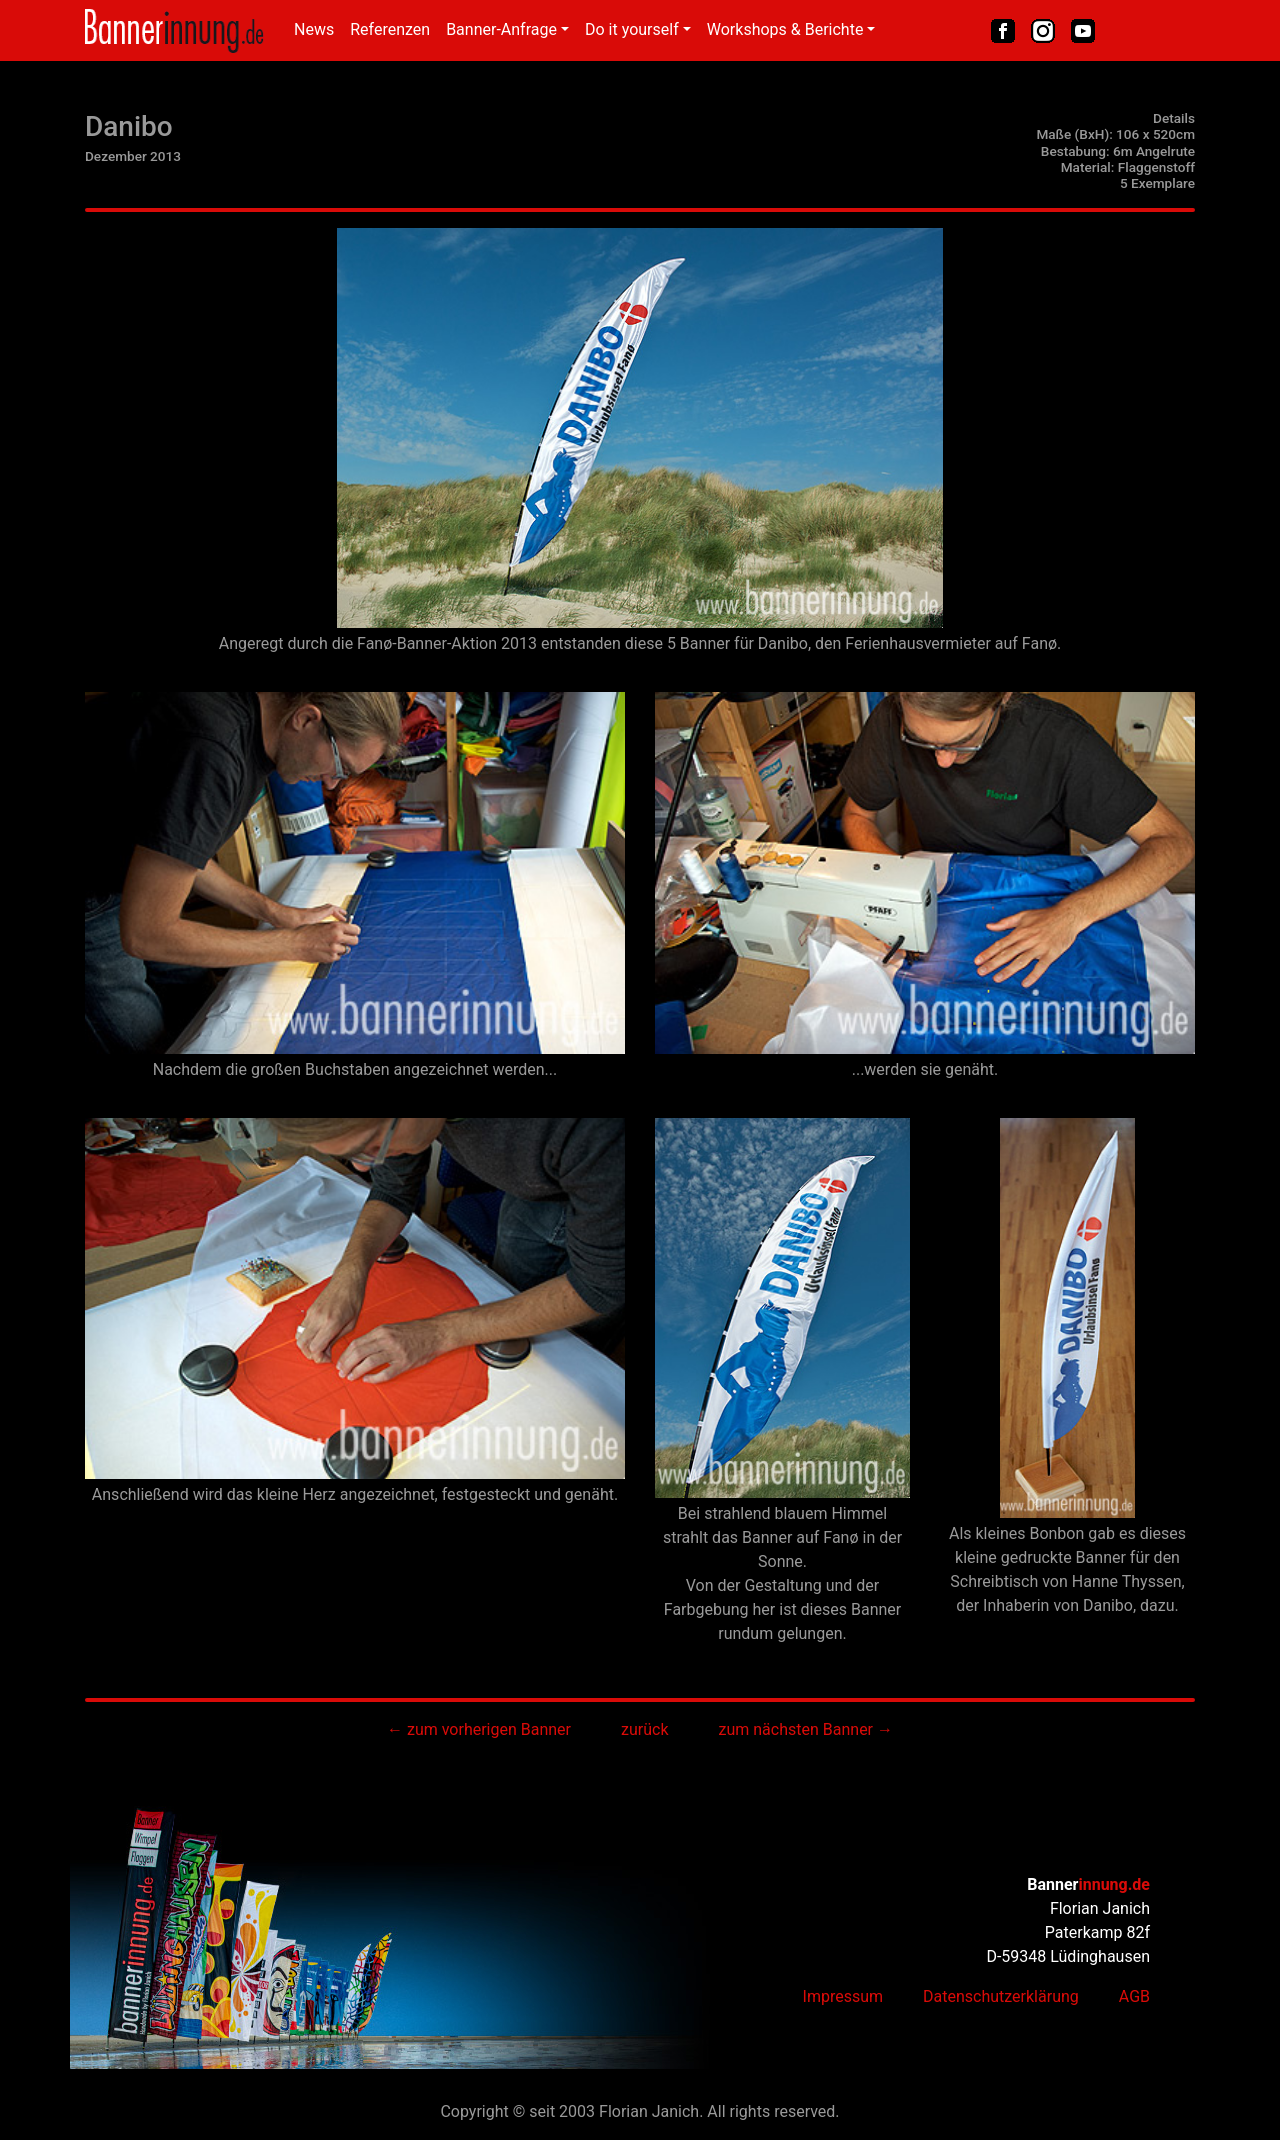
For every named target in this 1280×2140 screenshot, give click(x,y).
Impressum (843, 1996)
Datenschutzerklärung (1001, 1996)
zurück (644, 1729)
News (314, 29)
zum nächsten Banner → (806, 1729)
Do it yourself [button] (632, 29)
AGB (1134, 1996)
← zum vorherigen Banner (479, 1729)
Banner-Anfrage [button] (501, 29)
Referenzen (390, 29)
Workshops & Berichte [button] (785, 29)
